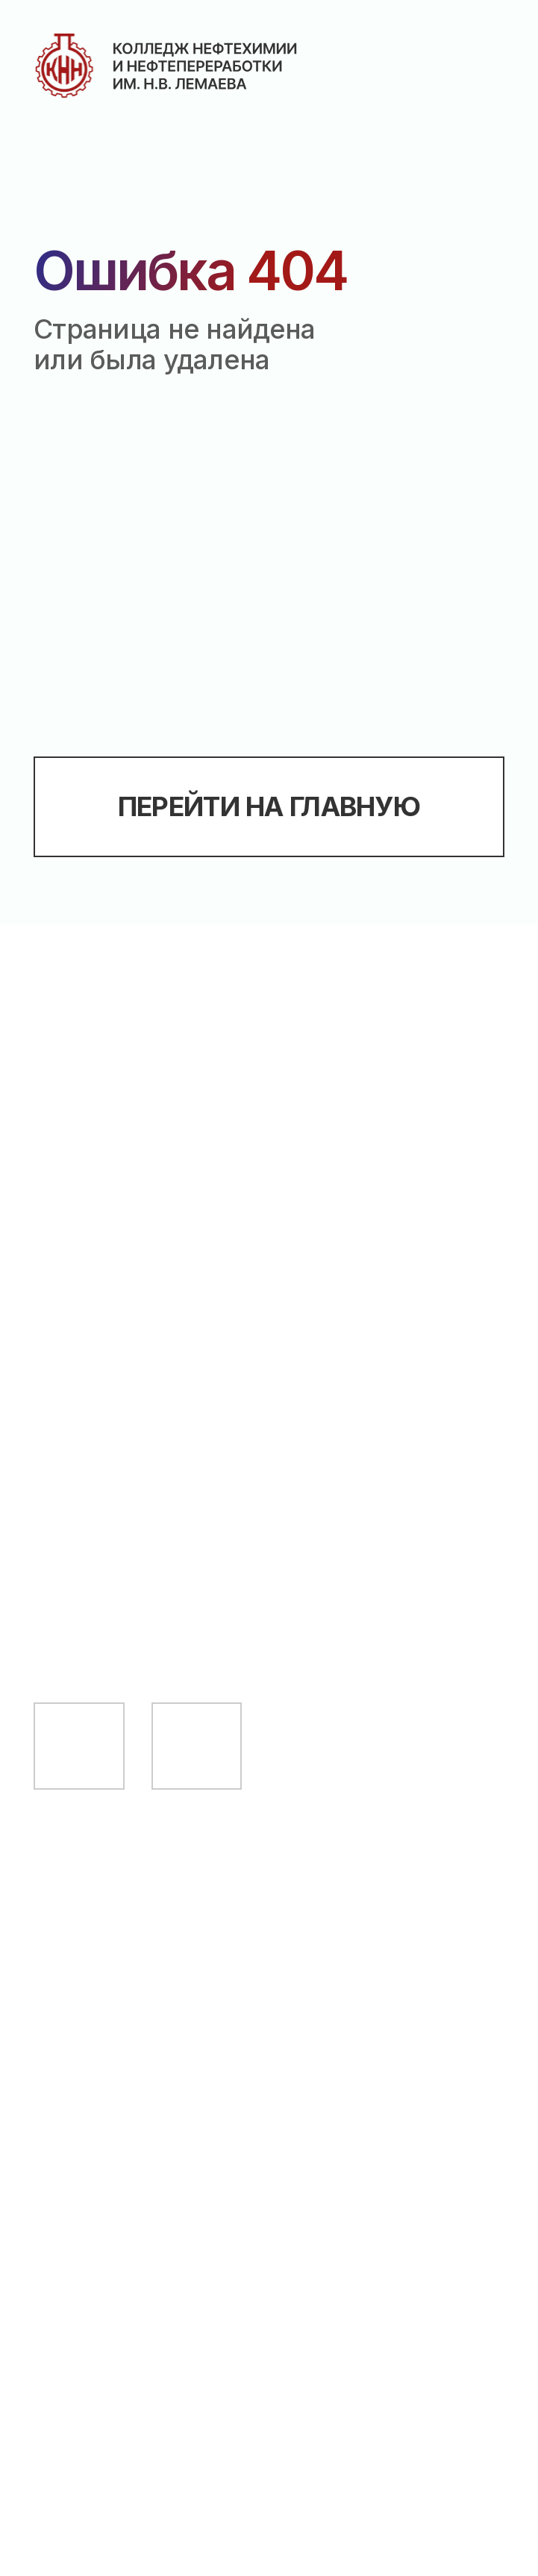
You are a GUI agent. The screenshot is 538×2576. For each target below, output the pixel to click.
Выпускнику (121, 2050)
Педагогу (101, 1991)
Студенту (102, 1932)
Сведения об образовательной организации (179, 2143)
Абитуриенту (129, 1874)
